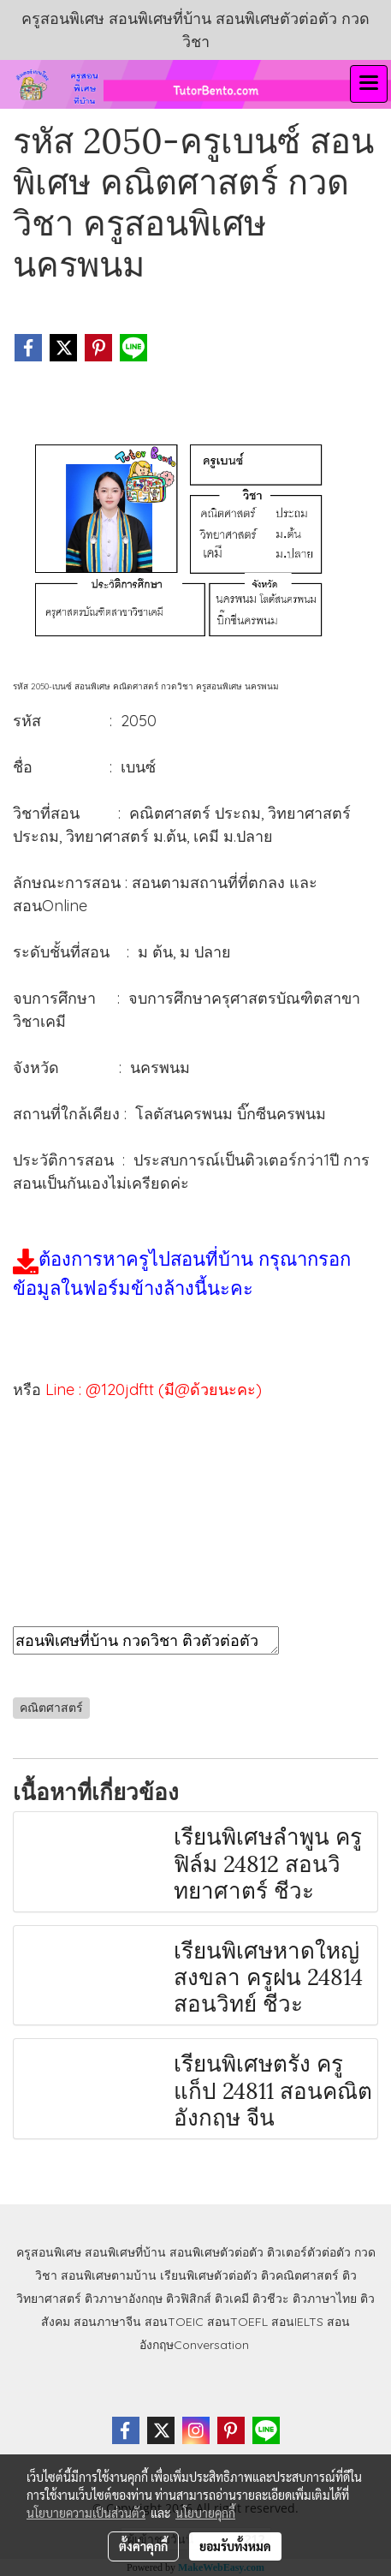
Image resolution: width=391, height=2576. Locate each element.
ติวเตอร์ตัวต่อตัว (309, 2252)
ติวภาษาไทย (325, 2298)
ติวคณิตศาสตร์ (300, 2275)
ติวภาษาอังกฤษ (124, 2298)
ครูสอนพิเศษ (48, 2252)
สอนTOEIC (174, 2321)
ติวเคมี (232, 2298)
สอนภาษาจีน (107, 2321)
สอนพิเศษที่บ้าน (125, 2252)
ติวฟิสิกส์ (188, 2298)
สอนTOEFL (237, 2321)
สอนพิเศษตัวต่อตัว (216, 2252)
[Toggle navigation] (369, 84)
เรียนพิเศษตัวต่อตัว (210, 2275)
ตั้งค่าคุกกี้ (143, 2546)
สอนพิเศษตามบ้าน (109, 2275)
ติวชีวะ (270, 2298)
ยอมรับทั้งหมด (235, 2546)
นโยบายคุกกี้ (205, 2512)
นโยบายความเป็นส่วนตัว (86, 2512)
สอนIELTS (297, 2321)
